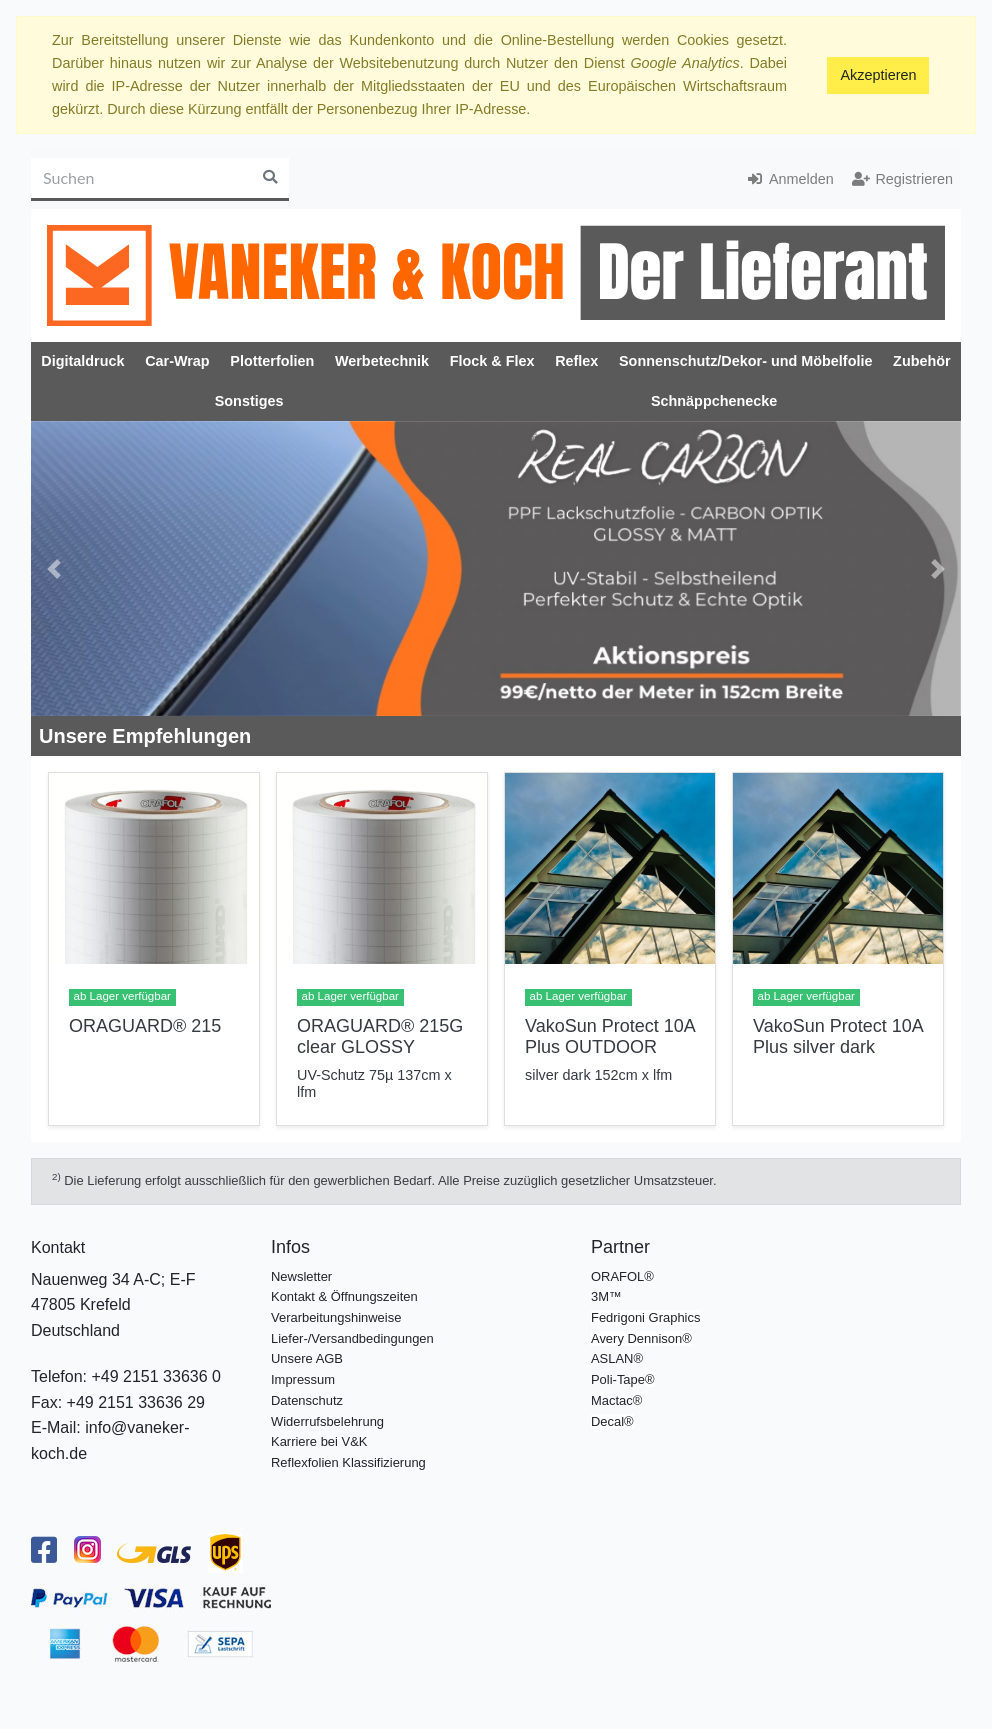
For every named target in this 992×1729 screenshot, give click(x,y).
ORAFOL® (622, 1276)
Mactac (612, 1400)
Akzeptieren (878, 75)
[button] (54, 569)
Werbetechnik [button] (382, 361)
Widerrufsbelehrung (327, 1421)
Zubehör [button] (922, 361)
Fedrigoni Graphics (645, 1317)
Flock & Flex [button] (492, 361)
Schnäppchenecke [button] (714, 401)
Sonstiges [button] (249, 401)
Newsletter (301, 1276)
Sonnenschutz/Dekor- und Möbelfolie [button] (745, 361)
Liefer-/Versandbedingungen (352, 1338)
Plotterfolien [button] (272, 361)
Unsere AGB (307, 1358)
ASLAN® (617, 1358)
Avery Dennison (636, 1338)
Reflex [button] (576, 361)
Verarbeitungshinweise (336, 1317)
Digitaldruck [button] (82, 361)
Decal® (612, 1421)
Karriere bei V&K (319, 1441)
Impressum (303, 1379)
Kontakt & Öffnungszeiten (344, 1296)
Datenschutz (307, 1400)
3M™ (606, 1296)
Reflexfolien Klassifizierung (348, 1462)
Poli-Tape (618, 1379)
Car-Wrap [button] (177, 361)
